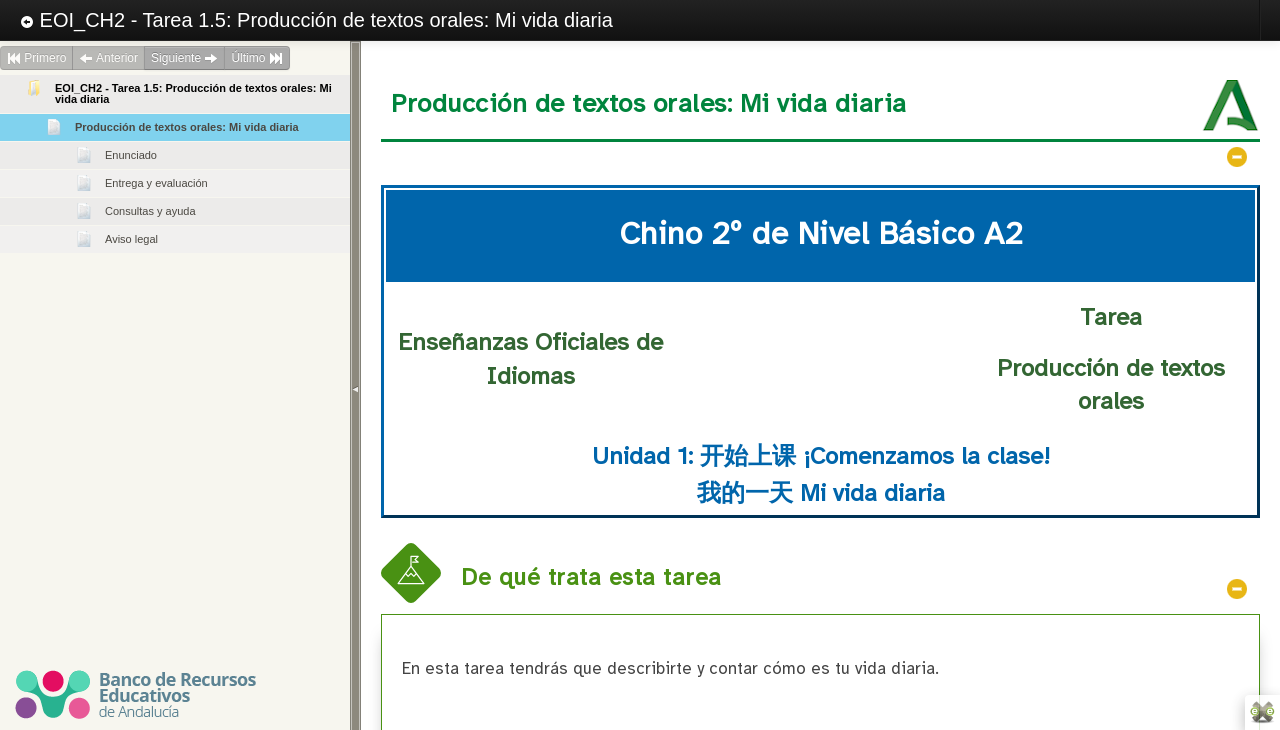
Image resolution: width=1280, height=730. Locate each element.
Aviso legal (131, 239)
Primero (36, 58)
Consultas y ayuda (150, 211)
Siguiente (184, 58)
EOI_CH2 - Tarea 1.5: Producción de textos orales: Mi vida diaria (316, 20)
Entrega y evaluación (156, 183)
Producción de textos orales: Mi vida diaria (187, 127)
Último (256, 58)
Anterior (108, 58)
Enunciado (131, 155)
